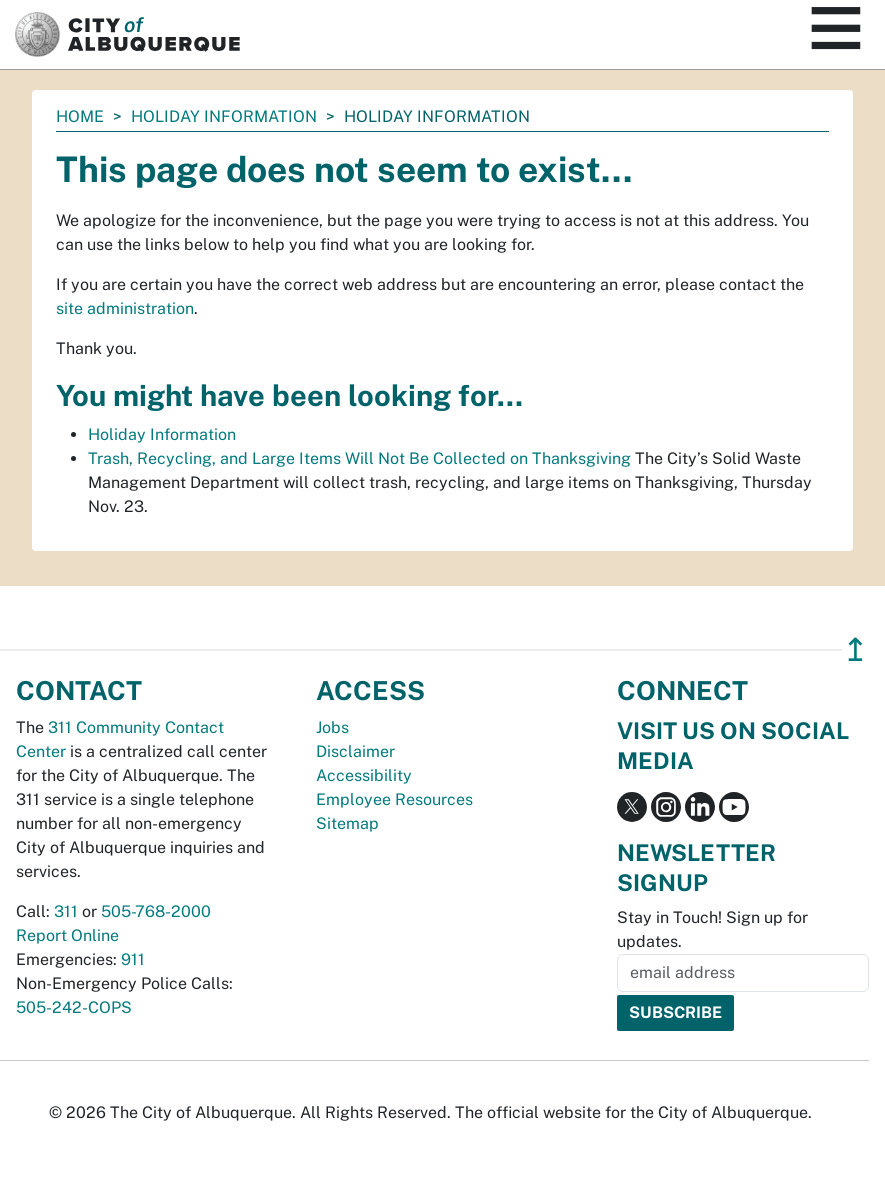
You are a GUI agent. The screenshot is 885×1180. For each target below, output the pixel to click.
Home (80, 116)
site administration (125, 308)
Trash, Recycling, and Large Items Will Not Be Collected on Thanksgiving (359, 458)
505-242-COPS (74, 1007)
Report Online (67, 935)
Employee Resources (394, 799)
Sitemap (347, 823)
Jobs (332, 727)
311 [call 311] (66, 911)
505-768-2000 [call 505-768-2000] (156, 911)
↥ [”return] (855, 649)
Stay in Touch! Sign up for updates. (712, 929)
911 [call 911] (133, 959)
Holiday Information (224, 116)
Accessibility (364, 775)
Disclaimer (355, 751)
